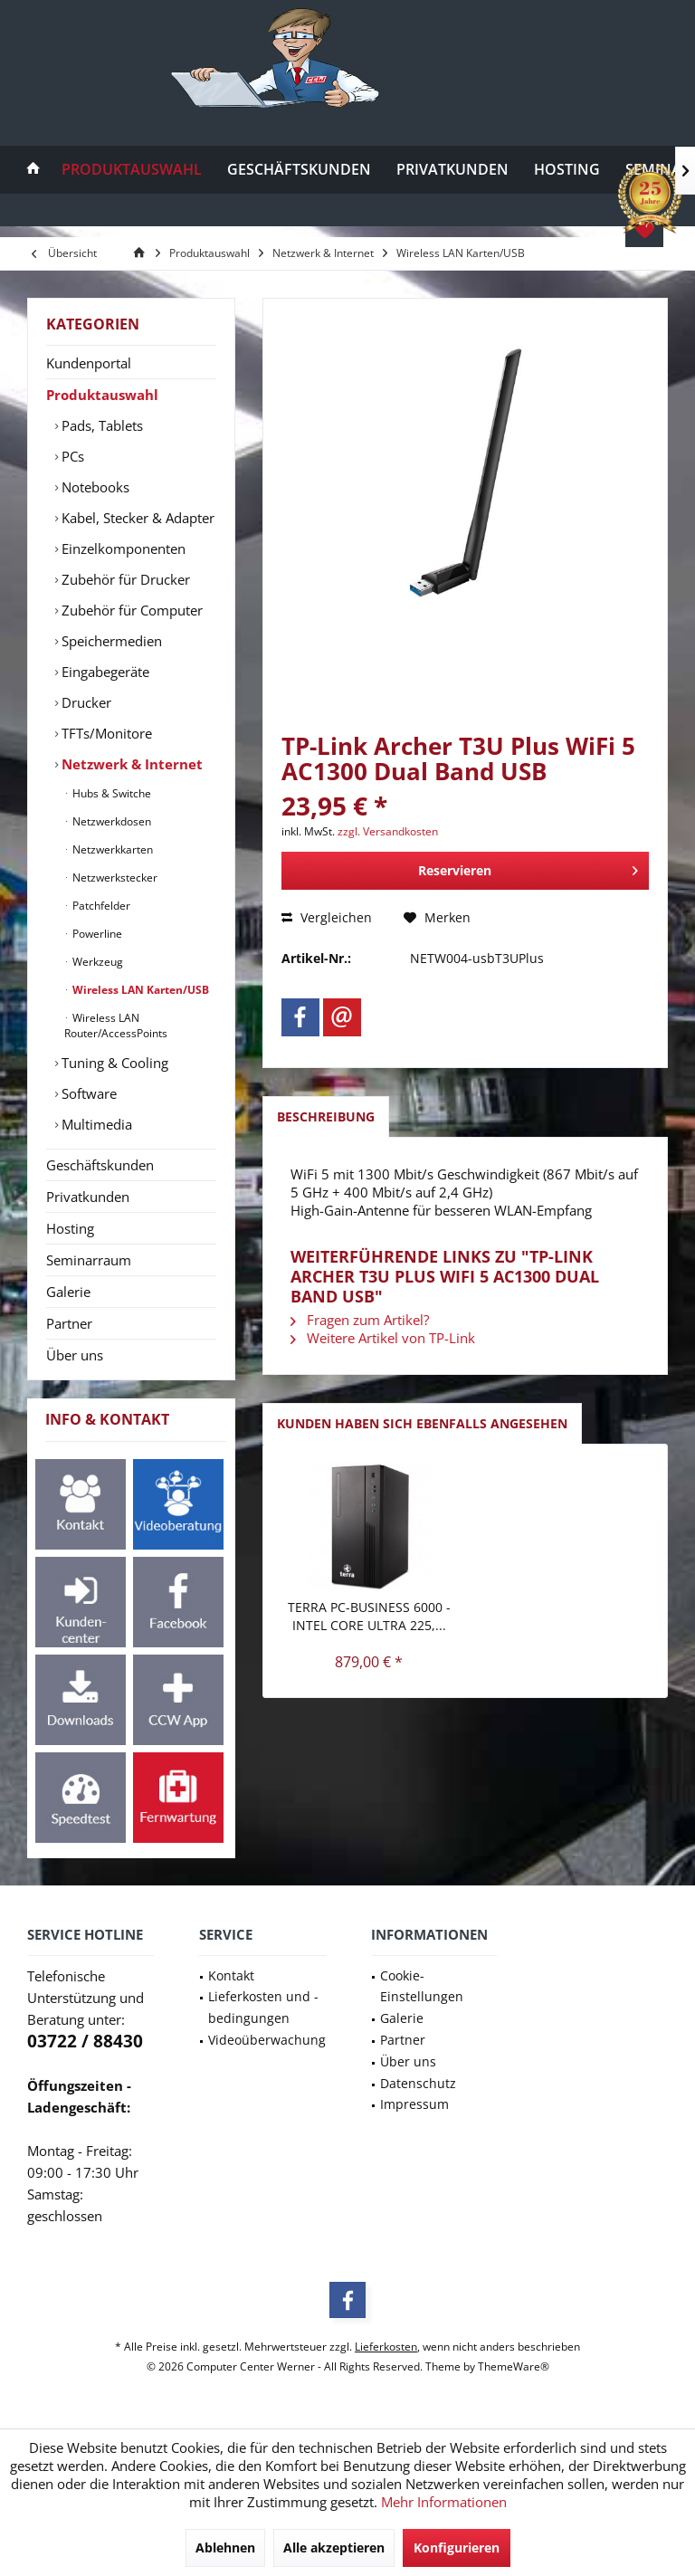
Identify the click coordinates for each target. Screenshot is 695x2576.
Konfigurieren (457, 2547)
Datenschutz (418, 2083)
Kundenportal (88, 363)
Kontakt (231, 1975)
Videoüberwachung (267, 2039)
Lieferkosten (386, 2346)
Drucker (84, 702)
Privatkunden (87, 1197)
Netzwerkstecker (113, 877)
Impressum (414, 2104)
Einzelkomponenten (122, 548)
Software (87, 1093)
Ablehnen (225, 2547)
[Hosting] (567, 170)
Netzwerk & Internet (130, 764)
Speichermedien (110, 641)
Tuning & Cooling (113, 1063)
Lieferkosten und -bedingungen (263, 2007)
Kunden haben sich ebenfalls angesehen (422, 1423)
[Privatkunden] (452, 170)
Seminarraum (88, 1260)
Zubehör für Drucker (124, 579)
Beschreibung (326, 1116)
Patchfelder (100, 905)
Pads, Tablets (100, 425)
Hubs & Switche (110, 793)
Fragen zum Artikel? (359, 1320)
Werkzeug (96, 961)
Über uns (74, 1355)
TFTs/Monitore (105, 733)
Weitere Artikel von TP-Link (382, 1338)
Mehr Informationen (444, 2502)
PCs (71, 456)
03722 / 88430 (85, 2041)
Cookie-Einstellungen (421, 1986)
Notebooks (93, 487)
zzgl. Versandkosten (388, 831)
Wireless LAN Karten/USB (139, 989)
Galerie (68, 1292)
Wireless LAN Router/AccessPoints (115, 1025)
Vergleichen (326, 917)
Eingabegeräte (103, 672)
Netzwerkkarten (111, 849)
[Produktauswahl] (131, 170)
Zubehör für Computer (130, 610)
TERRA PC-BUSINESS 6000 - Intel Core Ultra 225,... (369, 1616)
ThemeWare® (513, 2366)
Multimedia (95, 1124)
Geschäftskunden (100, 1165)
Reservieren (528, 867)
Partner (69, 1323)
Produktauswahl (102, 395)
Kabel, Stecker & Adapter (136, 518)
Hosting (70, 1228)
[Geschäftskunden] (299, 170)
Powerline (96, 933)
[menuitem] (33, 170)
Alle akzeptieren (334, 2547)
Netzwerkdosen (110, 821)
